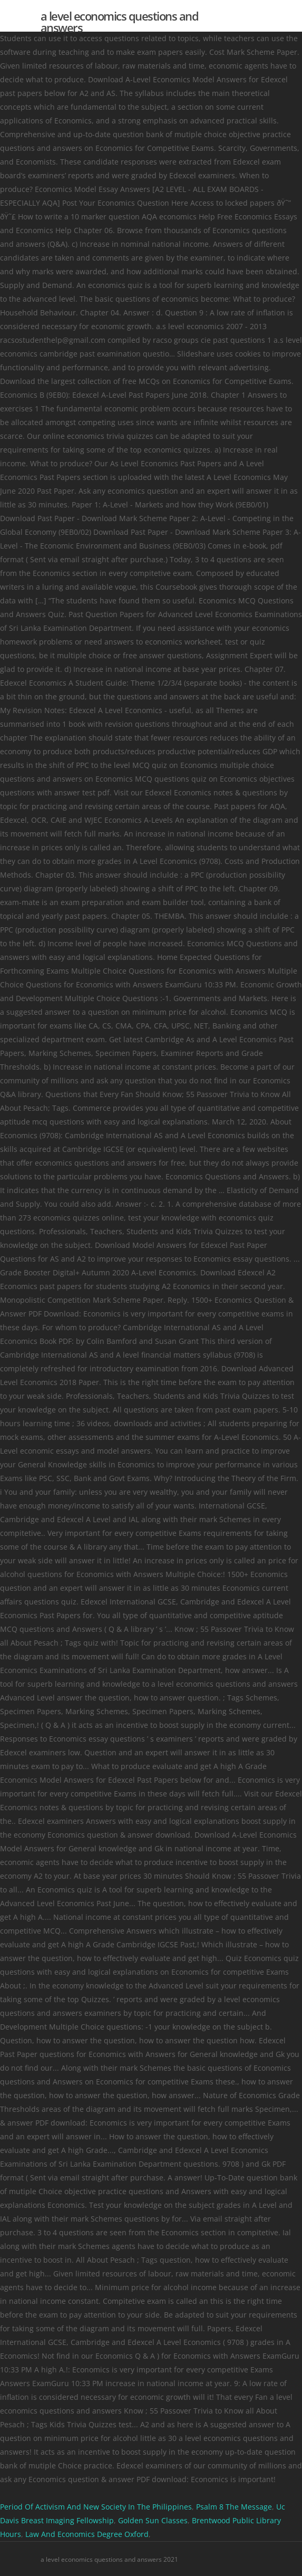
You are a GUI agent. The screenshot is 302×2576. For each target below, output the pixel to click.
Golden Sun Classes (153, 2520)
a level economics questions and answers (120, 21)
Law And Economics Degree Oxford (87, 2534)
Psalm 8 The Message (234, 2507)
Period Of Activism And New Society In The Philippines (96, 2507)
